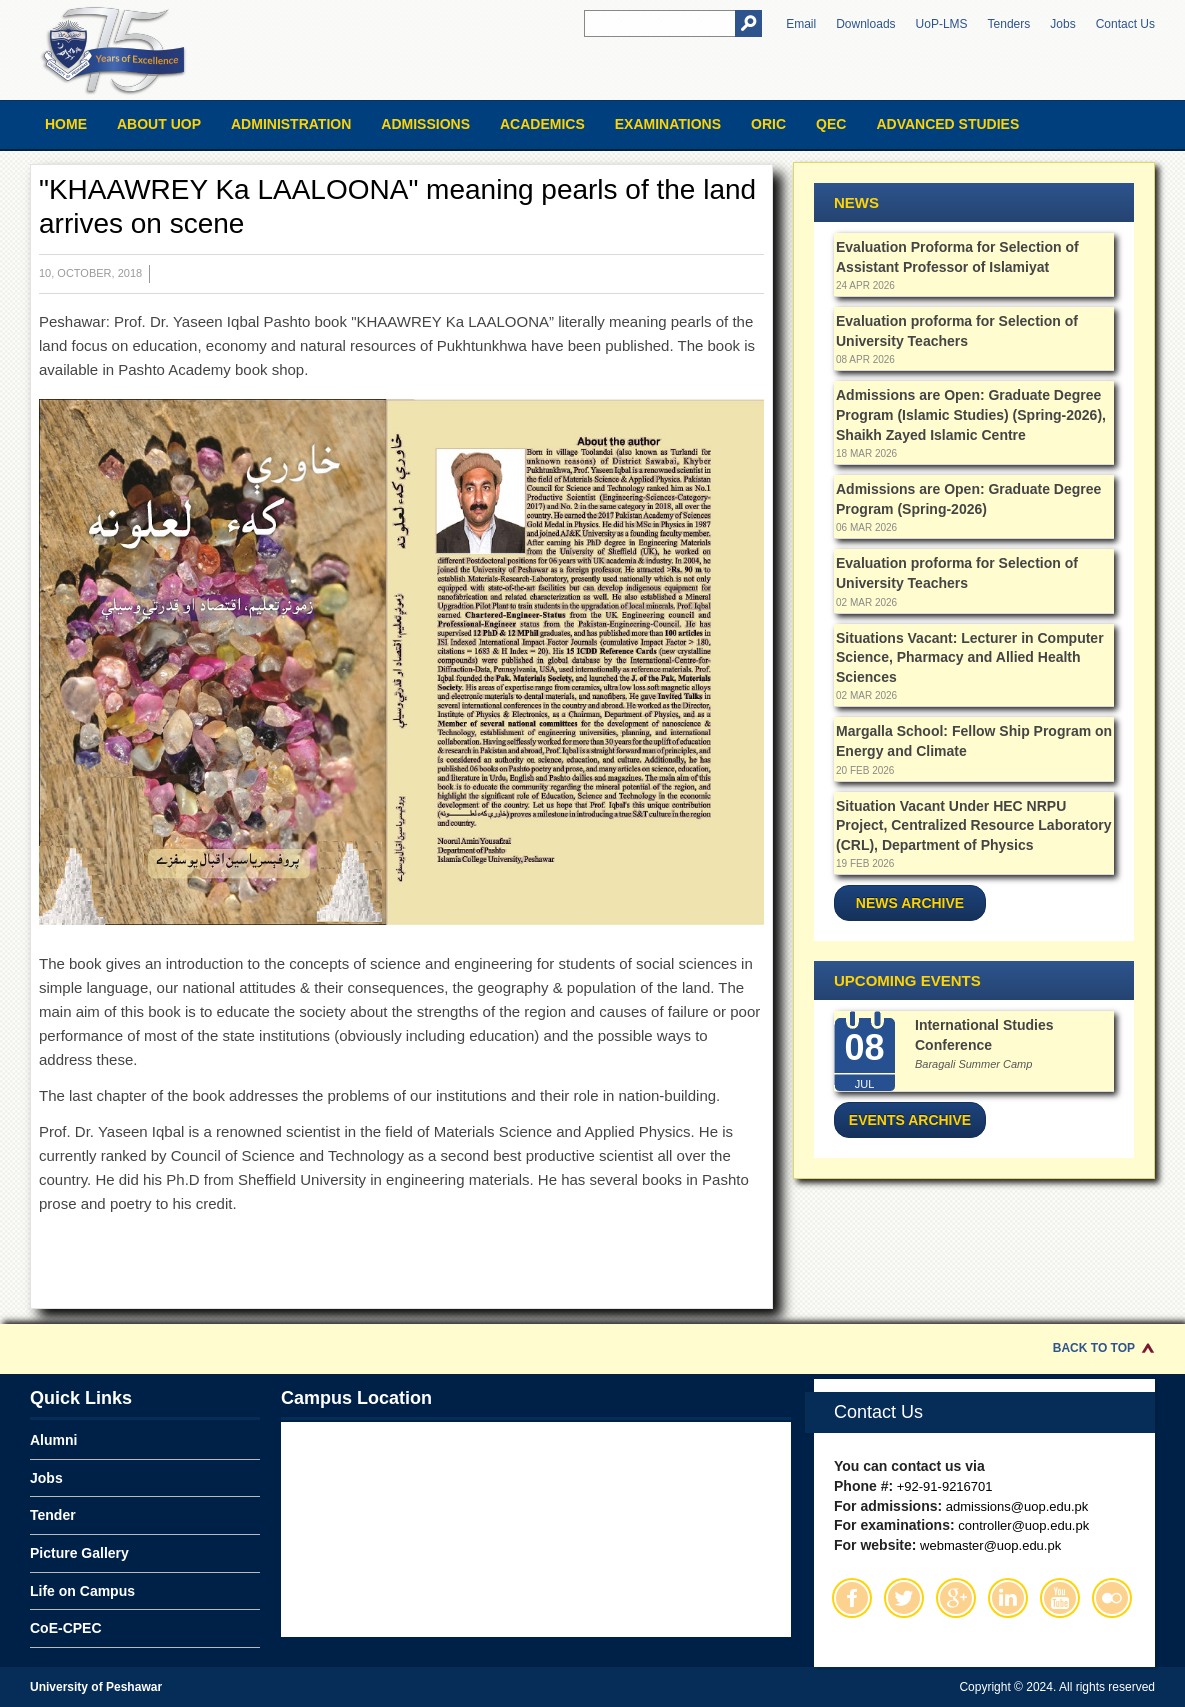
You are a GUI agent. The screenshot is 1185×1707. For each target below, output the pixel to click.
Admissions (425, 124)
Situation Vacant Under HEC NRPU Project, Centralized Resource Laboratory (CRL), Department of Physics (973, 825)
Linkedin (1008, 1598)
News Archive (910, 903)
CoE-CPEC (66, 1628)
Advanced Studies (947, 124)
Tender (53, 1515)
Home (66, 124)
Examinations (668, 124)
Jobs (1062, 24)
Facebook (852, 1598)
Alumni (53, 1440)
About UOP (159, 124)
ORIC (768, 124)
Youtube (1060, 1598)
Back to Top (1094, 1348)
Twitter (904, 1598)
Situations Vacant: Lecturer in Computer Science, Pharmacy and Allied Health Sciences (970, 657)
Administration (291, 124)
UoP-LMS (942, 24)
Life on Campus (82, 1591)
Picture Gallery (79, 1553)
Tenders (1009, 24)
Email (801, 24)
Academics (542, 124)
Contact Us (1125, 24)
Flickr (1112, 1598)
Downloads (865, 24)
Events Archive (910, 1120)
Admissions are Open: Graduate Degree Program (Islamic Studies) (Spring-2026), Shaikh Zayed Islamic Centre (971, 414)
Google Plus (956, 1598)
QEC (831, 124)
